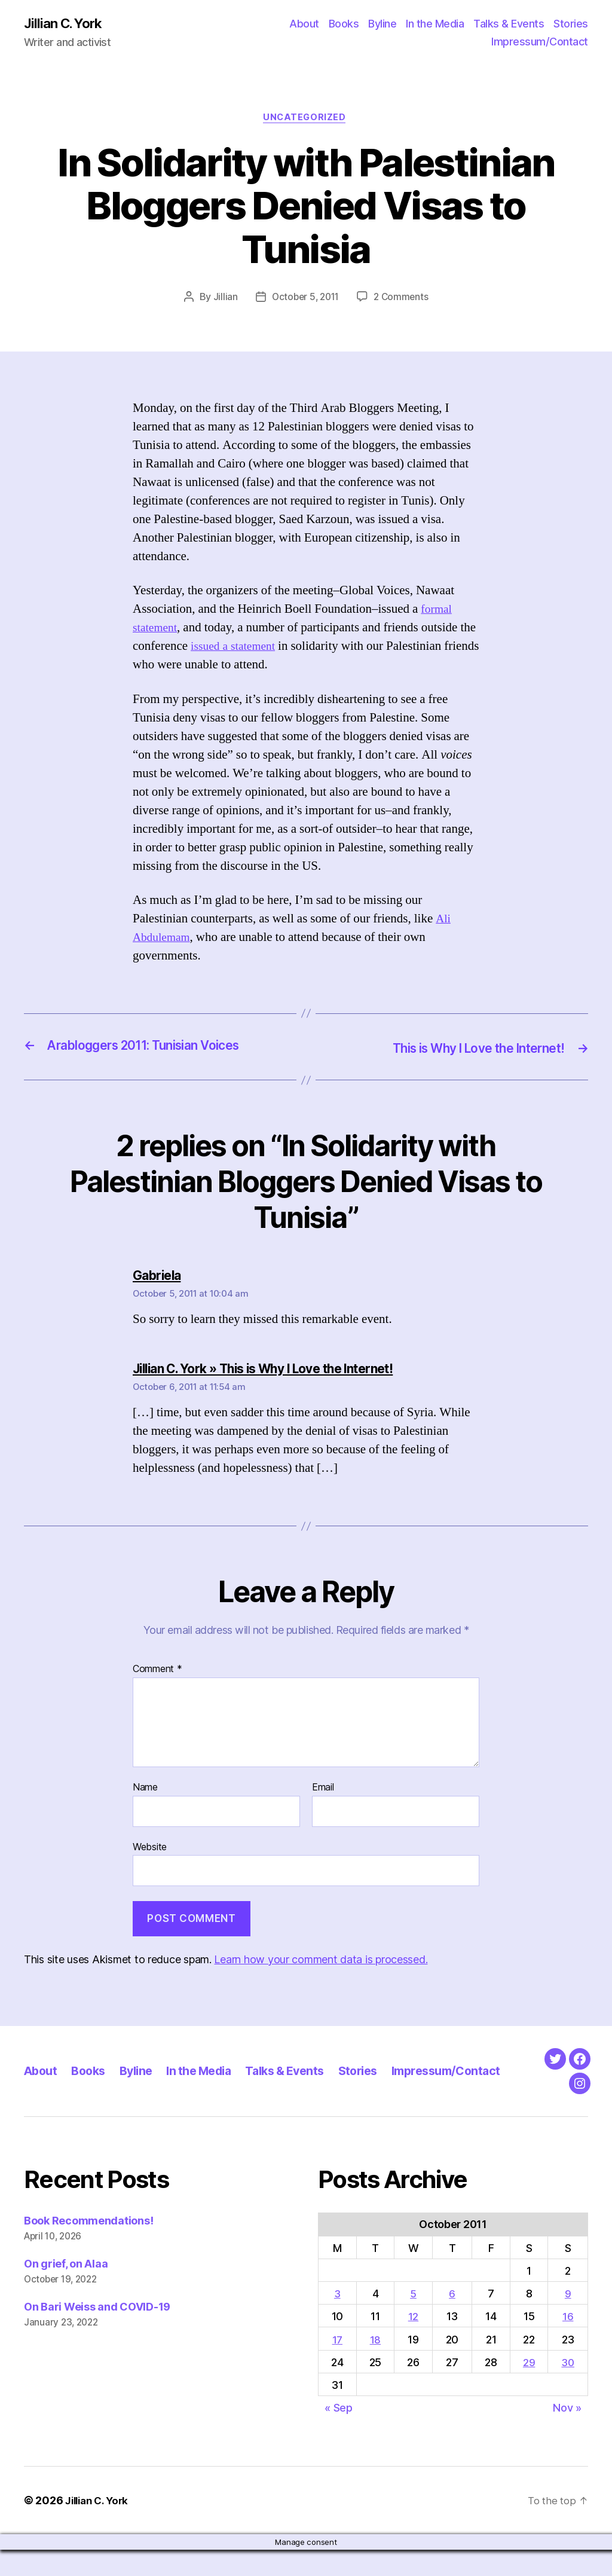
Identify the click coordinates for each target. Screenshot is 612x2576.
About (304, 24)
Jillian (222, 299)
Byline (382, 24)
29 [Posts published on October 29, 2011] (528, 2388)
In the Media (435, 24)
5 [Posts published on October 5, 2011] (412, 2320)
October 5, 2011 (305, 299)
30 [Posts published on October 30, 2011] (567, 2388)
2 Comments (403, 299)
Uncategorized (306, 119)
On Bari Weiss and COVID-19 (97, 2333)
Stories (570, 24)
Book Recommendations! (88, 2247)
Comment (157, 1671)
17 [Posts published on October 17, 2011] (337, 2366)
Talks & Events (508, 24)
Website (150, 1848)
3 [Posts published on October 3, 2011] (337, 2320)
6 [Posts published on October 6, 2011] (451, 2320)
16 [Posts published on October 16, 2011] (567, 2343)
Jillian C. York (66, 24)
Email (323, 1789)
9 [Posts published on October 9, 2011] (567, 2320)
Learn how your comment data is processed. (320, 1961)
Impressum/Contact (539, 42)
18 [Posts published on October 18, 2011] (374, 2366)
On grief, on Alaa (66, 2290)
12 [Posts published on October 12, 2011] (413, 2343)
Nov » (567, 2434)
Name (145, 1789)
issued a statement (254, 649)
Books (344, 24)
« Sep (339, 2434)
